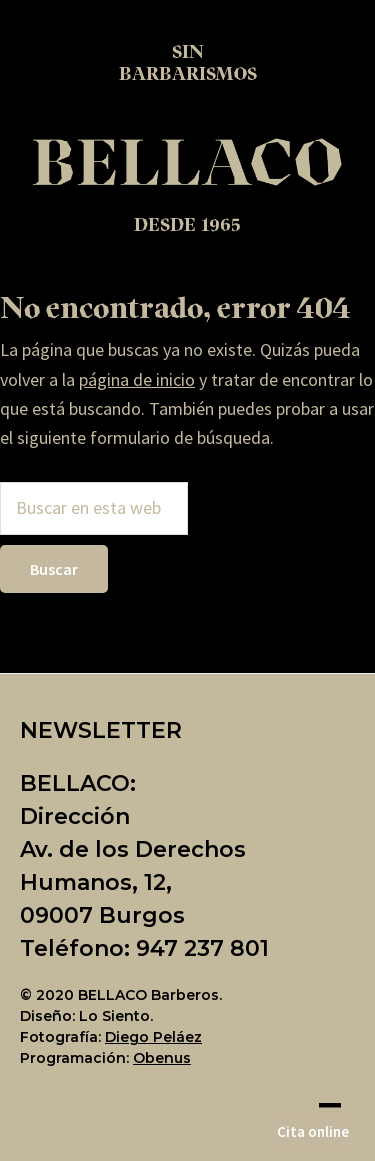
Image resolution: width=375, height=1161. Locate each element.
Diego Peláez (153, 1037)
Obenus (162, 1058)
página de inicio (137, 379)
